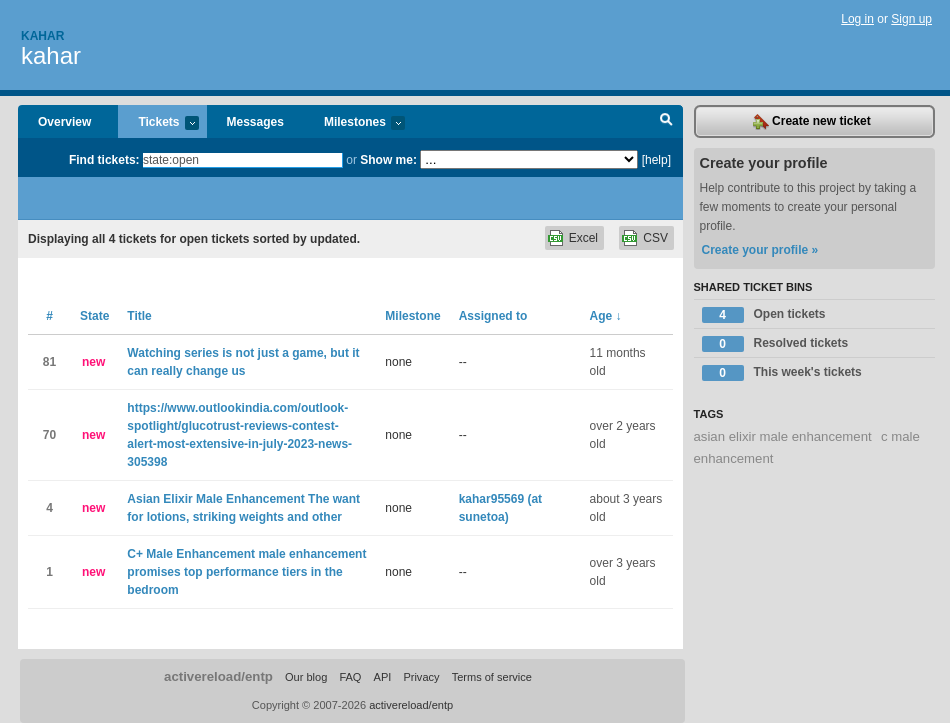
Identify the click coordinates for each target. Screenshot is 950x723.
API (383, 677)
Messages (255, 122)
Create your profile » (760, 250)
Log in (857, 19)
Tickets (158, 123)
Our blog (306, 677)
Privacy (421, 677)
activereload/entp (218, 676)
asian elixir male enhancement (783, 436)
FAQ (350, 677)
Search (666, 122)
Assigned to (493, 316)
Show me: (388, 160)
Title (139, 316)
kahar (51, 55)
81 (49, 362)
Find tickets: (104, 160)
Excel (583, 238)
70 (49, 435)
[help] (656, 160)
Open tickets (764, 315)
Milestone (412, 316)
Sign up (911, 19)
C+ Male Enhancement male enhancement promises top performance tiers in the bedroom (246, 572)
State (94, 316)
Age (606, 316)
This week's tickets (782, 373)
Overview (64, 122)
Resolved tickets (775, 344)
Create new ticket (812, 122)
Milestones (354, 123)
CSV (655, 238)
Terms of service (492, 677)
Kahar (42, 36)
